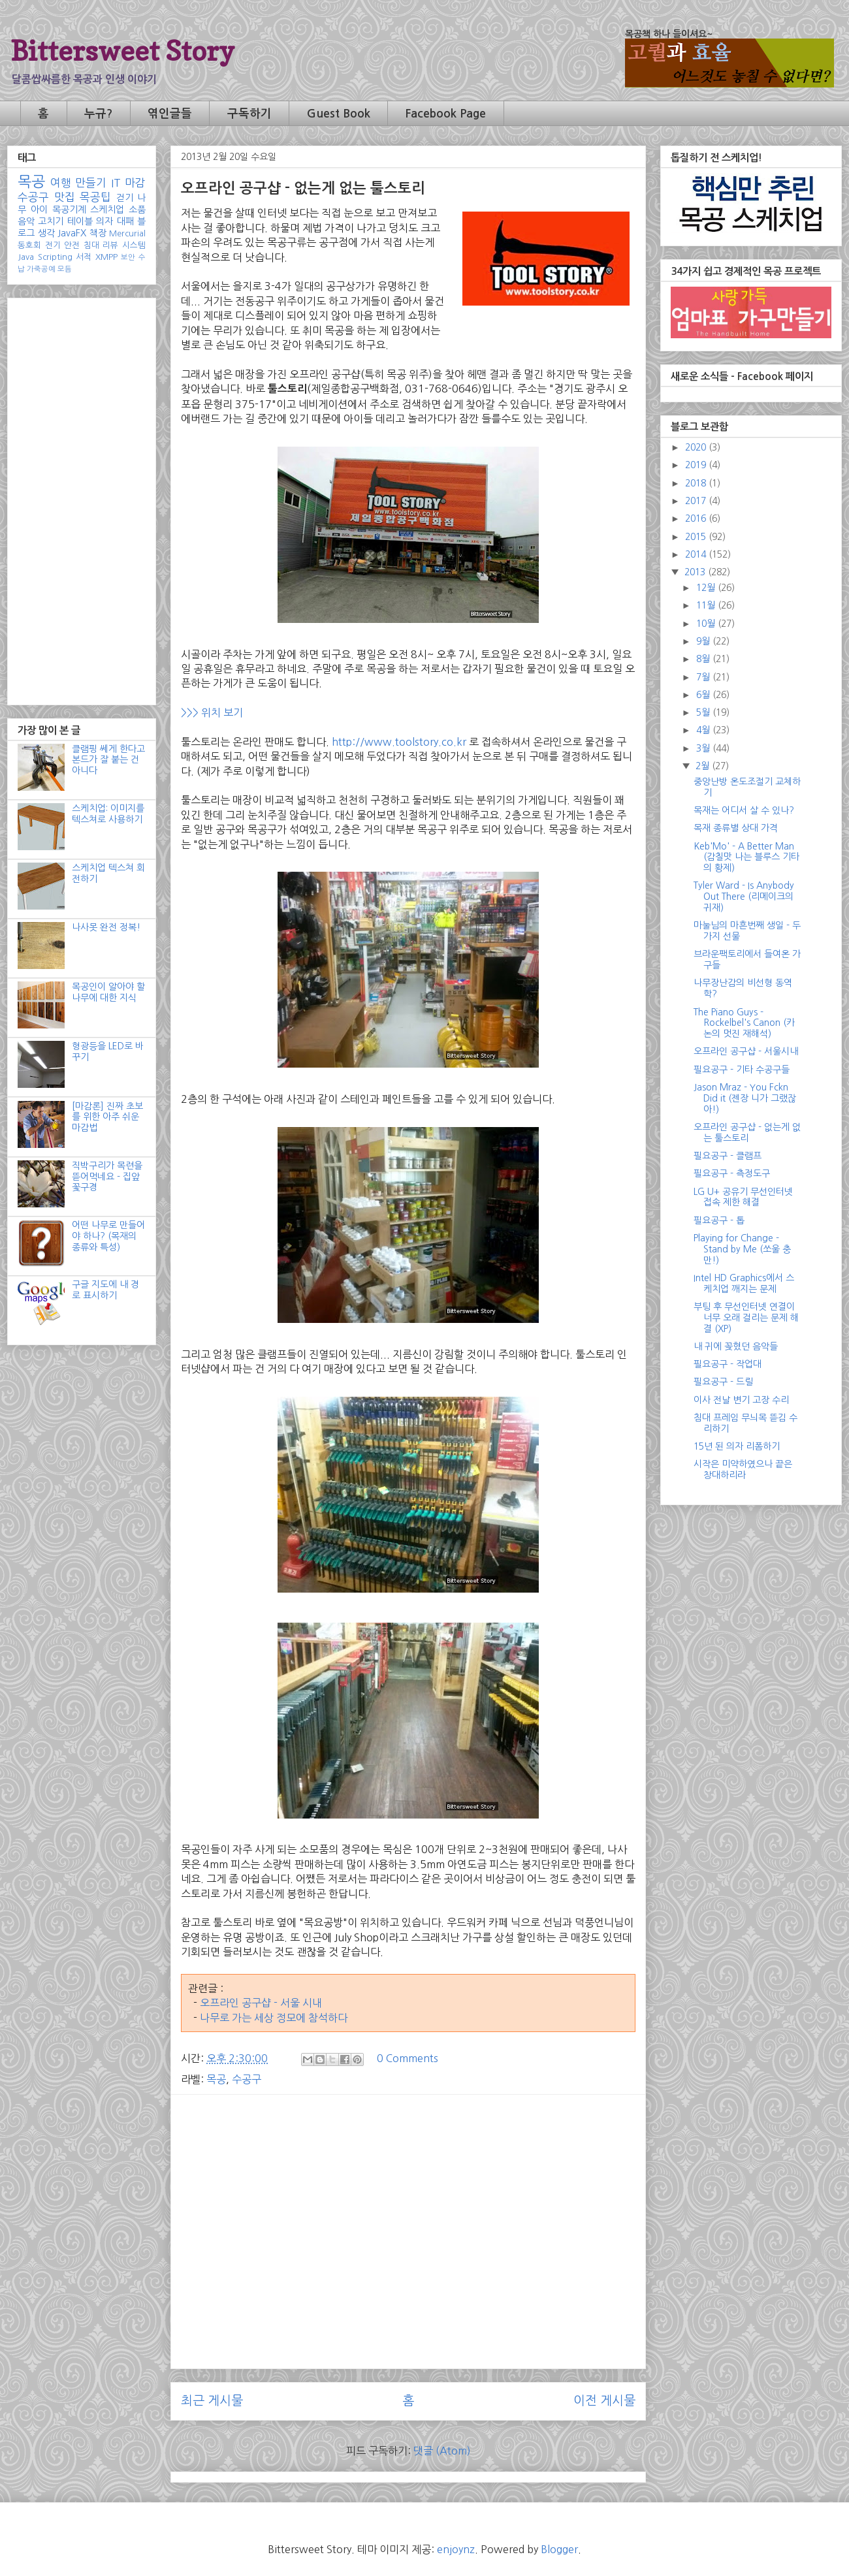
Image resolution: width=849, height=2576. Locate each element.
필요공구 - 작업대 (727, 1364)
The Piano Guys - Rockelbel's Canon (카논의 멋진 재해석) (744, 1023)
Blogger (559, 2549)
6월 (704, 694)
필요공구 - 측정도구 (732, 1173)
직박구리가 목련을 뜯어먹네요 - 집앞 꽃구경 (107, 1176)
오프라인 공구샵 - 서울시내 (746, 1051)
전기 (53, 245)
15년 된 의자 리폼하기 (737, 1446)
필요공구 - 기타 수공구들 (742, 1069)
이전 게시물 (604, 2400)
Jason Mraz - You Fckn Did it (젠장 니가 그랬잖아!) (745, 1098)
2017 (697, 500)
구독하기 (249, 113)
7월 (704, 677)
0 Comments (407, 2058)
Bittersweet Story (122, 50)
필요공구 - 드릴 (723, 1381)
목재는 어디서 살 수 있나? (744, 810)
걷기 (124, 197)
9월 (704, 641)
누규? (98, 113)
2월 (704, 766)
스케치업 (107, 209)
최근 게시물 (212, 2400)
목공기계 (69, 209)
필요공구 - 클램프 (727, 1155)
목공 (216, 2079)
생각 (46, 233)
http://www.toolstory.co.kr (399, 742)
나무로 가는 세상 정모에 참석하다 (273, 2017)
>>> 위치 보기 (213, 712)
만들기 (90, 183)
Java (26, 257)
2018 (697, 483)
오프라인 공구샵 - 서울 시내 (261, 2002)
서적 (83, 257)
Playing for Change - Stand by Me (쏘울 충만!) (742, 1249)
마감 (135, 183)
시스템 (134, 245)
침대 (91, 245)
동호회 (29, 245)
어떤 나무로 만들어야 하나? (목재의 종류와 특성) (108, 1236)
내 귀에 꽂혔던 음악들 (736, 1346)
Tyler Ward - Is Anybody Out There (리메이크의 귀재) (744, 896)
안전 (72, 245)
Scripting (55, 257)
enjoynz (456, 2549)
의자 (104, 221)
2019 (697, 464)
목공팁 (95, 197)
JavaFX (71, 233)
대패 (125, 221)
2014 (697, 554)
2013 (696, 572)
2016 (697, 518)
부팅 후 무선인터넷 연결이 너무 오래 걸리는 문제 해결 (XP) (746, 1317)
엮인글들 (170, 113)
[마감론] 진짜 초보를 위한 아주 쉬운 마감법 (107, 1117)
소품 (137, 209)
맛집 (64, 197)
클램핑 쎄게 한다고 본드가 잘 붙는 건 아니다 (108, 760)
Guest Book (338, 113)
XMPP (106, 257)
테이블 (80, 221)
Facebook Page (445, 113)
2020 (697, 447)
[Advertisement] (408, 2196)
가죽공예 (41, 269)
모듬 (64, 269)
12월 (707, 587)
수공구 (246, 2079)
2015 (697, 536)
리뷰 (110, 245)
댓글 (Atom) (442, 2450)
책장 (97, 233)
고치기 (50, 221)
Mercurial (127, 233)
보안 (128, 257)
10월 (707, 623)
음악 (26, 221)
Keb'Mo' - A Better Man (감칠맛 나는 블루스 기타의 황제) (746, 857)
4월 (704, 730)
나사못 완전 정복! (106, 927)
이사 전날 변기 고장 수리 (741, 1400)
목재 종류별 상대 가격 (736, 828)
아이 (39, 209)
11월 (707, 605)
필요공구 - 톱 (719, 1220)
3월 (704, 748)
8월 (704, 658)
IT (116, 183)
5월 (704, 712)
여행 (60, 183)
